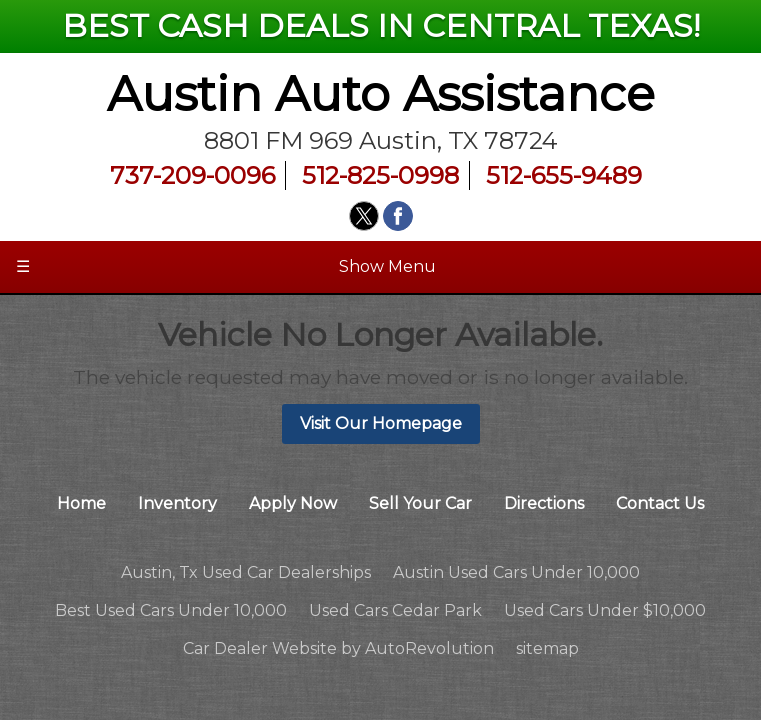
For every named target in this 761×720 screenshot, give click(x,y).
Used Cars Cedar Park (395, 610)
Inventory (177, 503)
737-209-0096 (192, 175)
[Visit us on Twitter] (364, 216)
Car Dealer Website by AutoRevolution (338, 648)
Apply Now (293, 503)
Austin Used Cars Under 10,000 (516, 572)
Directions (544, 503)
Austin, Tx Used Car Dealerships (246, 572)
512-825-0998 (380, 175)
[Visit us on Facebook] (398, 216)
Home (81, 503)
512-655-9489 (564, 175)
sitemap (547, 648)
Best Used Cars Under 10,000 (171, 610)
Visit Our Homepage (381, 423)
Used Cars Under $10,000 (605, 610)
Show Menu (226, 267)
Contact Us (660, 503)
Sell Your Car (420, 503)
